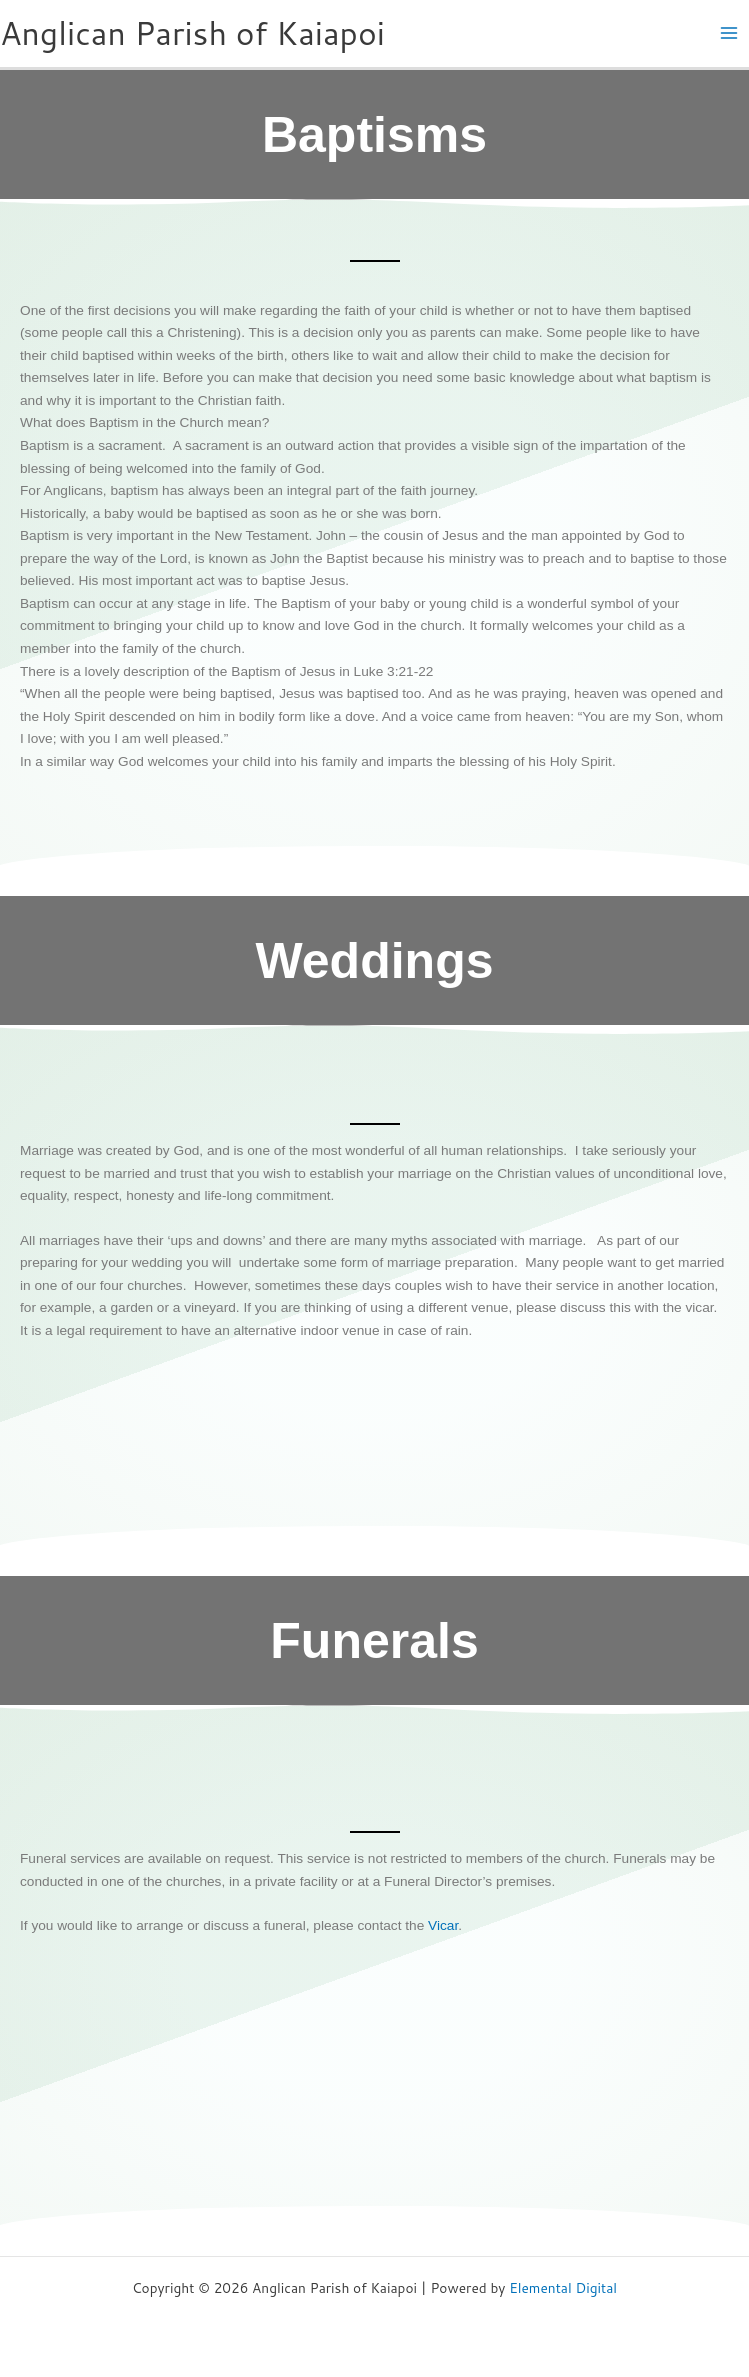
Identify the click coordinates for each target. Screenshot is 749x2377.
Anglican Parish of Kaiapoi (192, 32)
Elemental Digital (563, 2287)
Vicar (443, 1925)
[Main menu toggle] (729, 33)
